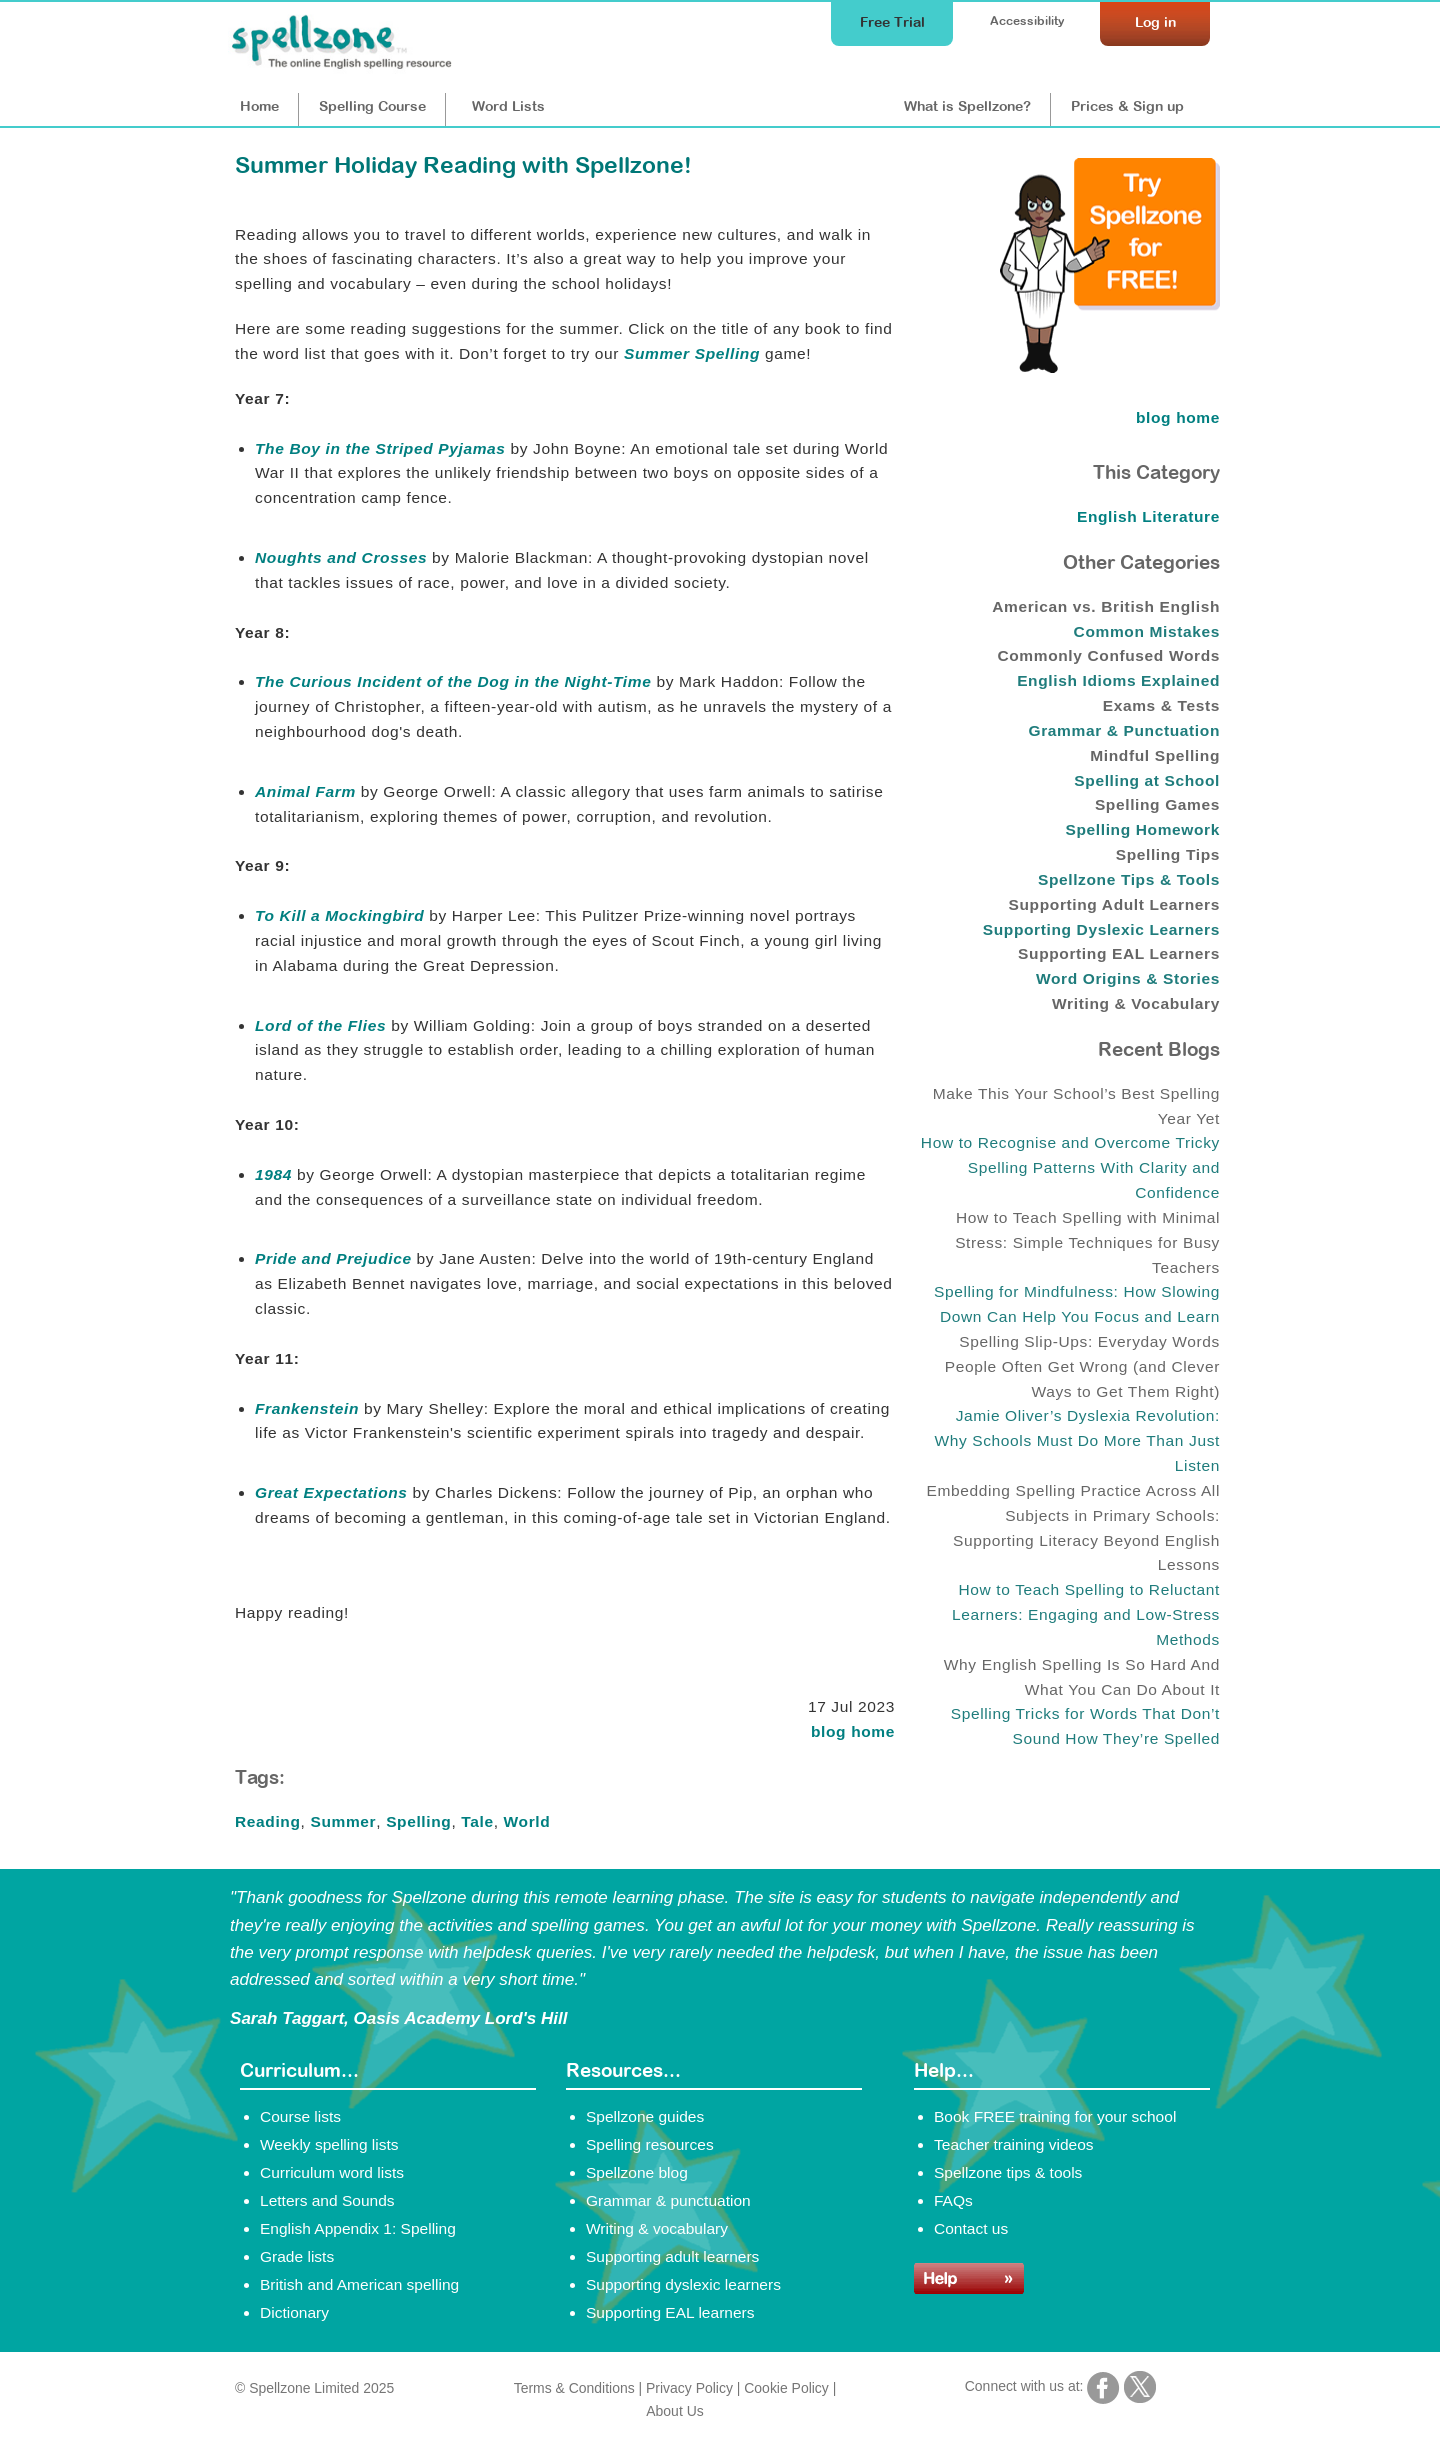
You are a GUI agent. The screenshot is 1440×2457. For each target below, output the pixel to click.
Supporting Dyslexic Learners (1101, 929)
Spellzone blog (637, 2172)
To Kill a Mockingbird (339, 915)
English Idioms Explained (1118, 680)
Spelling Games (1157, 804)
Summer (343, 1821)
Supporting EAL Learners (1119, 953)
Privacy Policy (689, 2388)
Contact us (971, 2228)
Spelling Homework (1142, 829)
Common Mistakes (1147, 631)
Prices (1127, 106)
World (527, 1821)
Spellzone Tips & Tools (1129, 879)
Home (259, 106)
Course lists (300, 2116)
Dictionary (294, 2312)
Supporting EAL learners (670, 2312)
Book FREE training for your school (1055, 2116)
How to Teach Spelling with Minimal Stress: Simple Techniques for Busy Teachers (1087, 1242)
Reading (268, 1821)
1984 (273, 1174)
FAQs (953, 2200)
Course (372, 106)
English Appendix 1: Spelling (358, 2228)
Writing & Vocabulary (1136, 1003)
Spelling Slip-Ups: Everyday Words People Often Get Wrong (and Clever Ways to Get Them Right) (1082, 1366)
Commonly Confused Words (1108, 655)
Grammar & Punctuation (1125, 730)
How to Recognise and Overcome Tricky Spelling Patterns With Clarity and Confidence (1070, 1167)
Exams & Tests (1161, 705)
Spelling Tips (1168, 854)
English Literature (1148, 516)
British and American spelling (359, 2284)
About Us (674, 2411)
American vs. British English (1106, 606)
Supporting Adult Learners (1114, 904)
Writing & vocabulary (657, 2228)
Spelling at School (1147, 780)
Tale (477, 1821)
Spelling (418, 1821)
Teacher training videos (1014, 2144)
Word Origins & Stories (1128, 978)
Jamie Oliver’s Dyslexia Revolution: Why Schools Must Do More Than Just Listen (1077, 1440)
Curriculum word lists (332, 2172)
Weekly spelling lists (329, 2144)
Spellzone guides (645, 2116)
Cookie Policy (786, 2388)
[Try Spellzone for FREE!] (1110, 368)
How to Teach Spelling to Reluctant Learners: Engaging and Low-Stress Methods (1086, 1614)
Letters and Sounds (327, 2200)
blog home (853, 1731)
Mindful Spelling (1155, 755)
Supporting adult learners (672, 2256)
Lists (508, 106)
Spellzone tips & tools (1008, 2172)
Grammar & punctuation (668, 2200)
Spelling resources (650, 2144)
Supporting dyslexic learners (683, 2284)
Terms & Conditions (574, 2388)
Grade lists (297, 2256)
